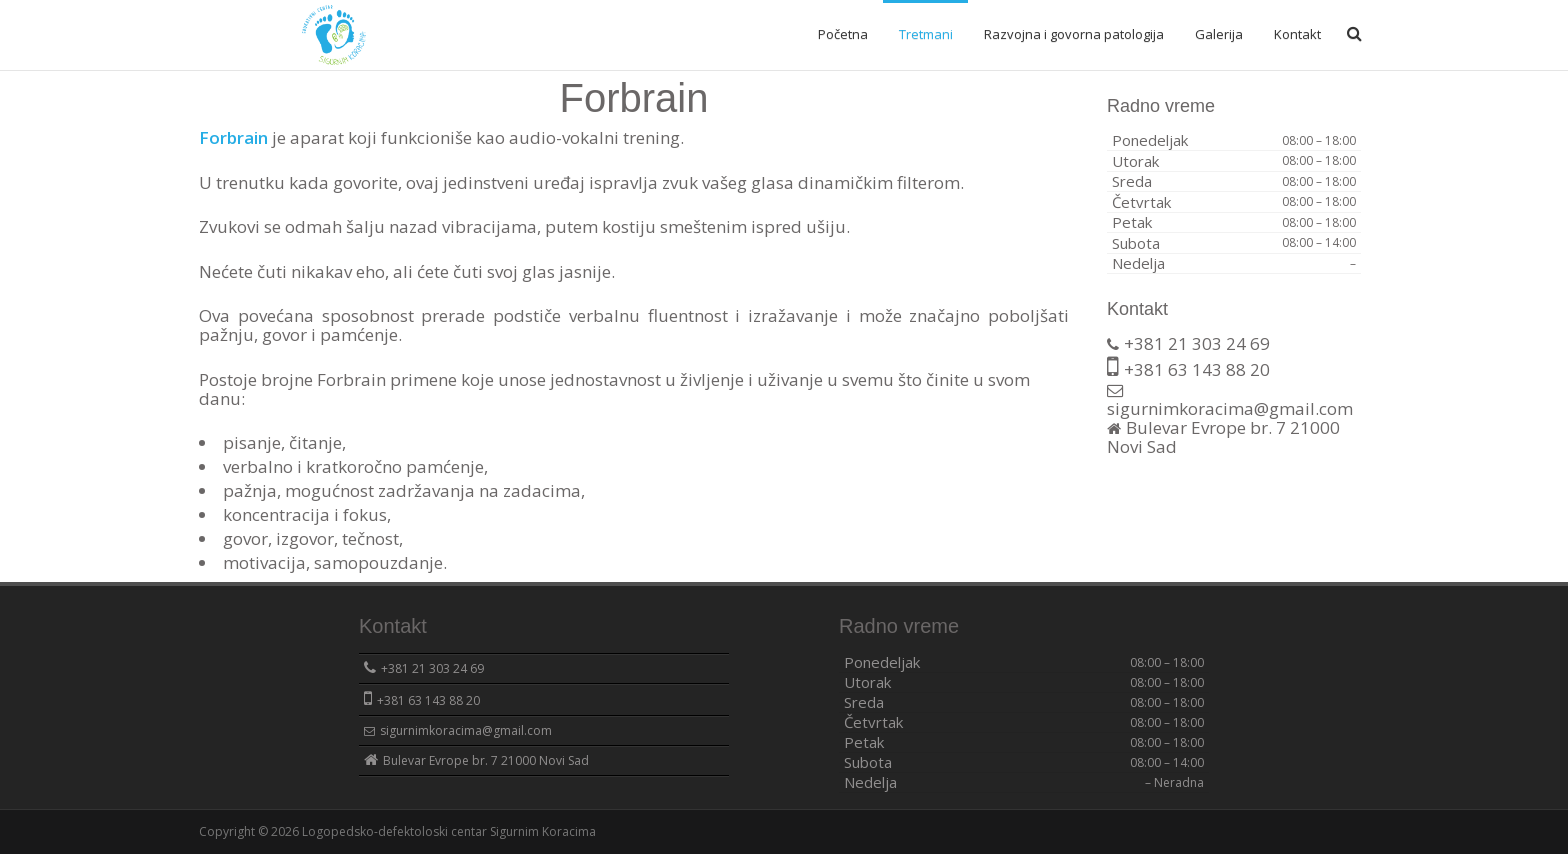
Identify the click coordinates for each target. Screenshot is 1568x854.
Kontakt (1297, 34)
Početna (843, 34)
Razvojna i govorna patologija (1074, 34)
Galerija (1219, 34)
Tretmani (926, 34)
